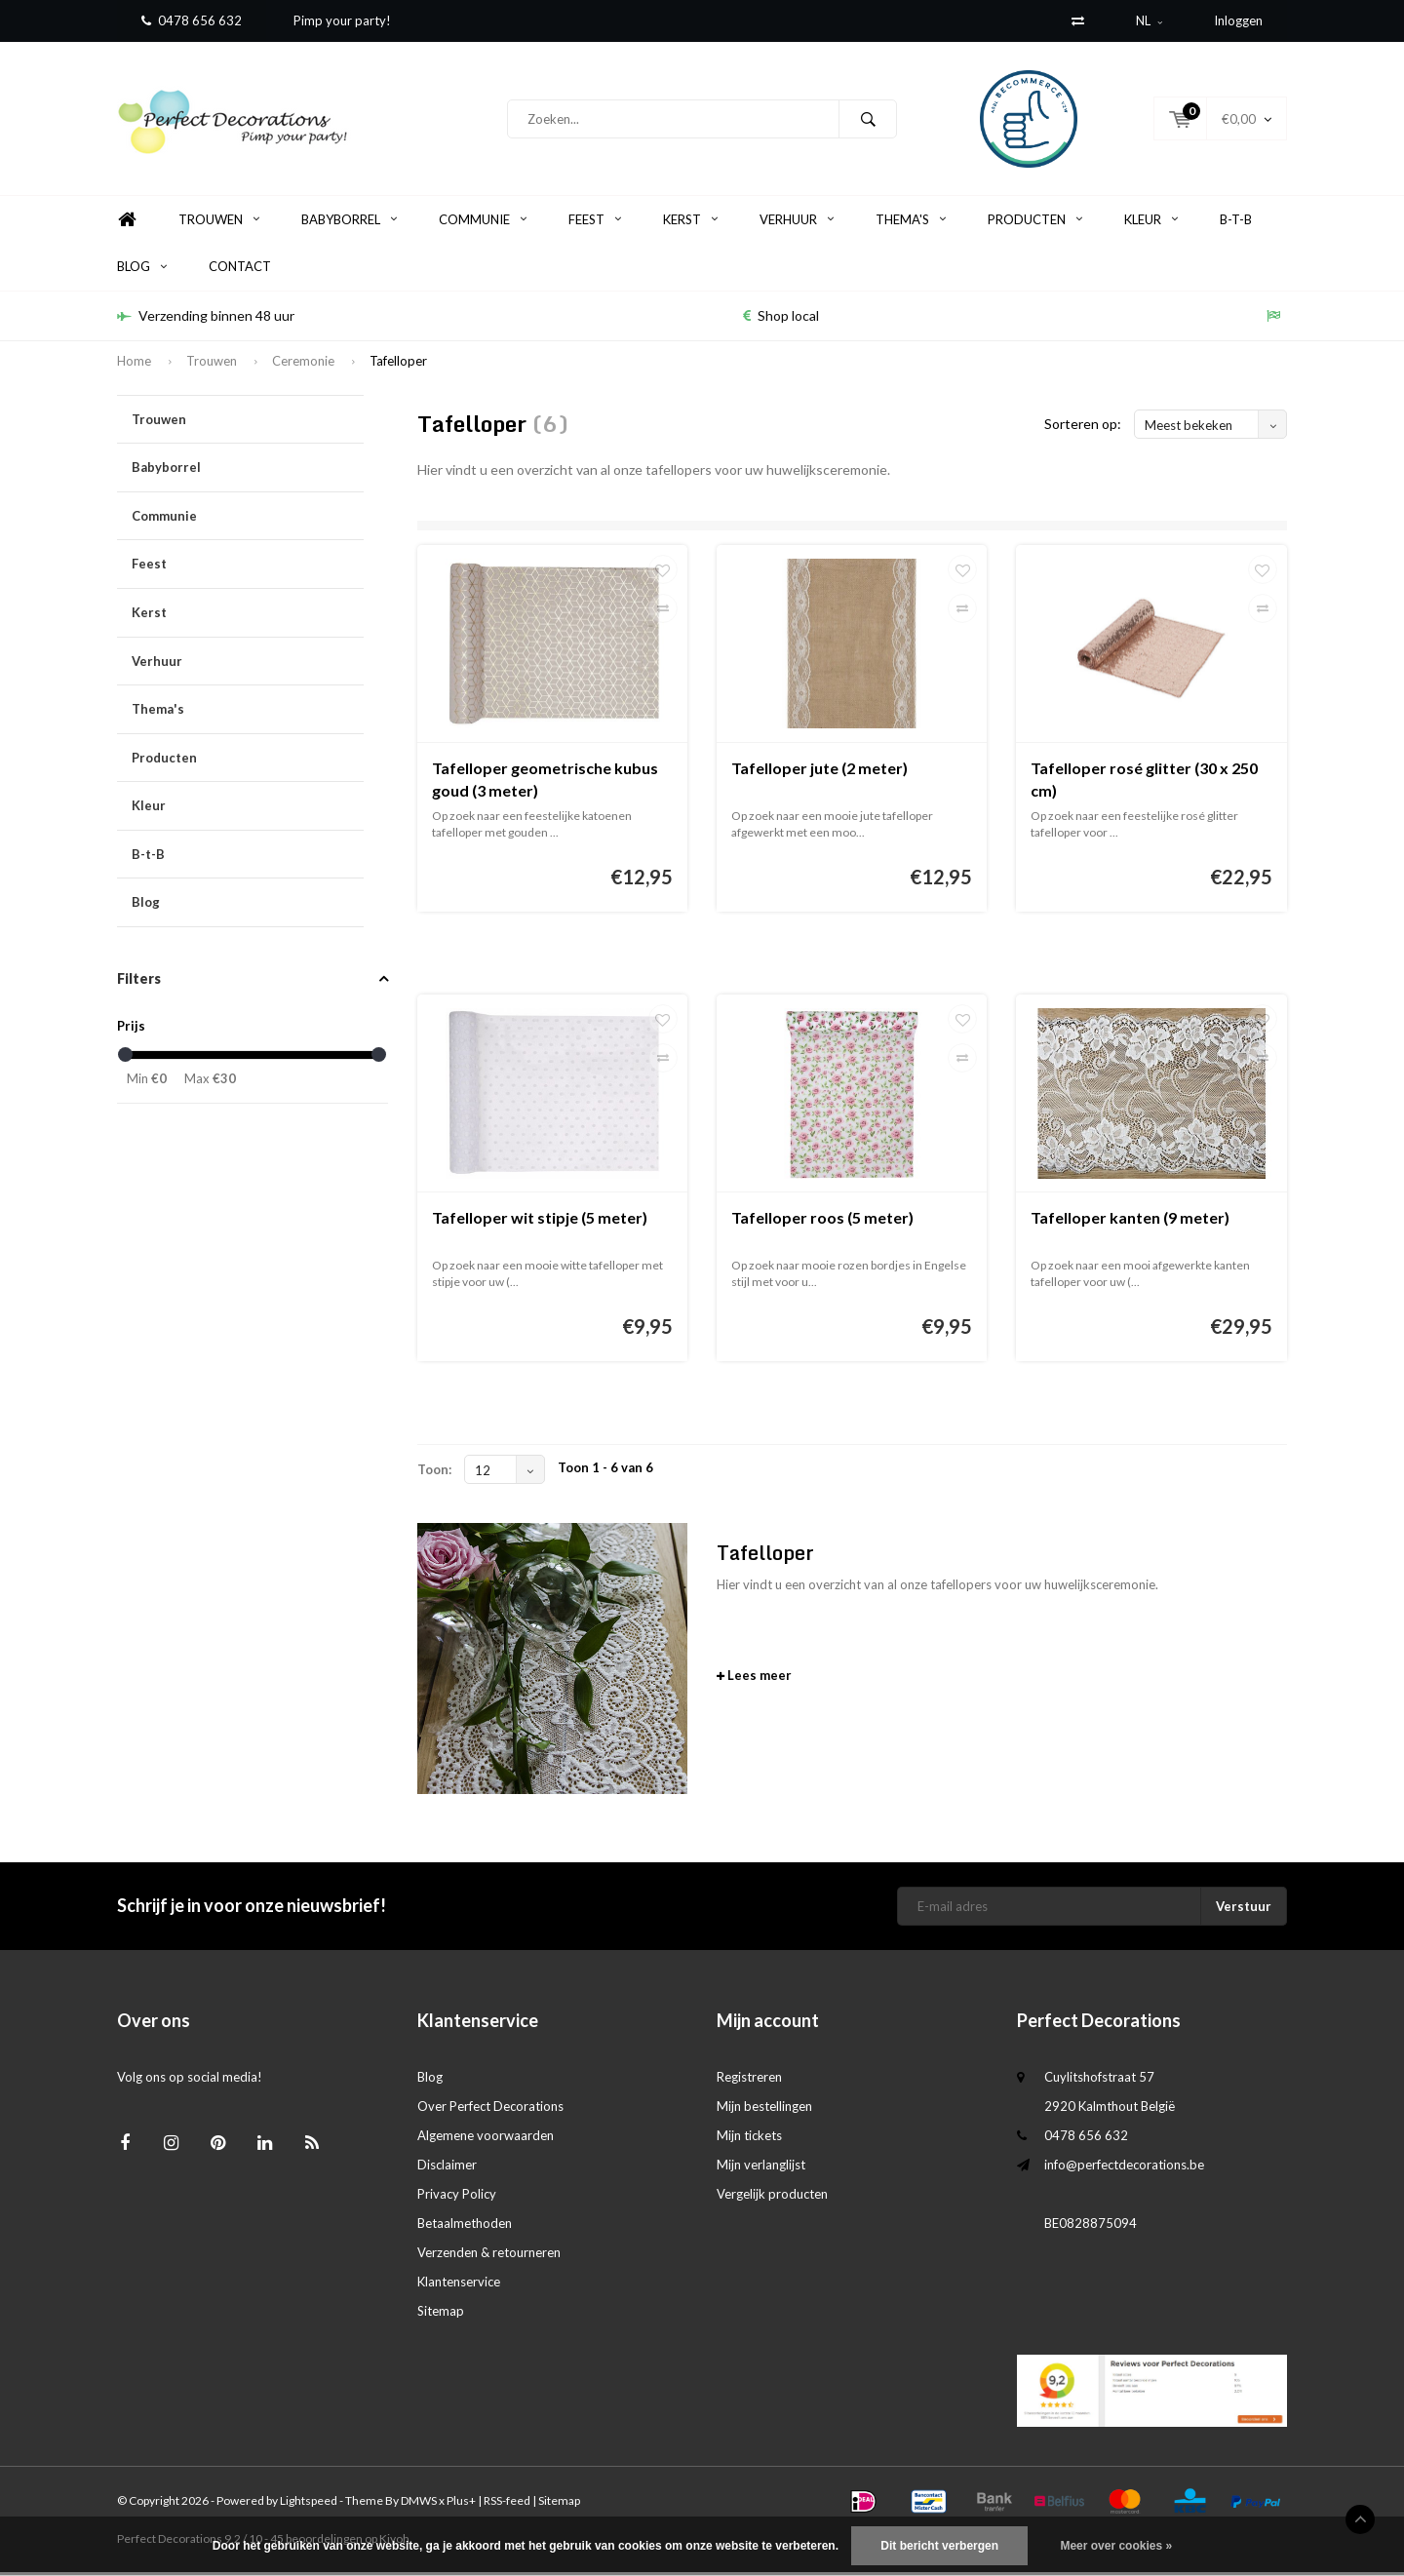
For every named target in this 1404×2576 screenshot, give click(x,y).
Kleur (1151, 223)
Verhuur (797, 223)
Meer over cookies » (1116, 2546)
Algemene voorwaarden (485, 2139)
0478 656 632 (191, 20)
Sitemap (440, 2314)
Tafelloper (398, 364)
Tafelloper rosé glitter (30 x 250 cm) (1144, 782)
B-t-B (1236, 223)
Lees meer (754, 1679)
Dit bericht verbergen (939, 2546)
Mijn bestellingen (764, 2110)
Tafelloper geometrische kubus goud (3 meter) (545, 782)
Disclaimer (447, 2168)
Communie (482, 223)
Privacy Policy (456, 2197)
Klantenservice (458, 2285)
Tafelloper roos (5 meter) (822, 1221)
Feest (594, 223)
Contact (240, 270)
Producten (1035, 223)
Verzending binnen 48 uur (205, 319)
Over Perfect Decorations (490, 2110)
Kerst (690, 223)
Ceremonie (303, 364)
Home (127, 224)
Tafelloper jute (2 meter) (819, 771)
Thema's (911, 223)
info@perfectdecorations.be (1124, 2168)
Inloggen (1238, 20)
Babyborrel (349, 223)
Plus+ (461, 2504)
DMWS (419, 2504)
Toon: (434, 1473)
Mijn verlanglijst (761, 2168)
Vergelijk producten (772, 2197)
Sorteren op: (1082, 427)
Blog (142, 270)
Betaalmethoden (464, 2227)
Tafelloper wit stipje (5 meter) (539, 1221)
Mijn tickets (749, 2139)
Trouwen (218, 223)
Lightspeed (308, 2504)
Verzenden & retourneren (489, 2256)
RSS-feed (507, 2504)
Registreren (749, 2080)
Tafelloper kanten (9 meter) (1130, 1221)
